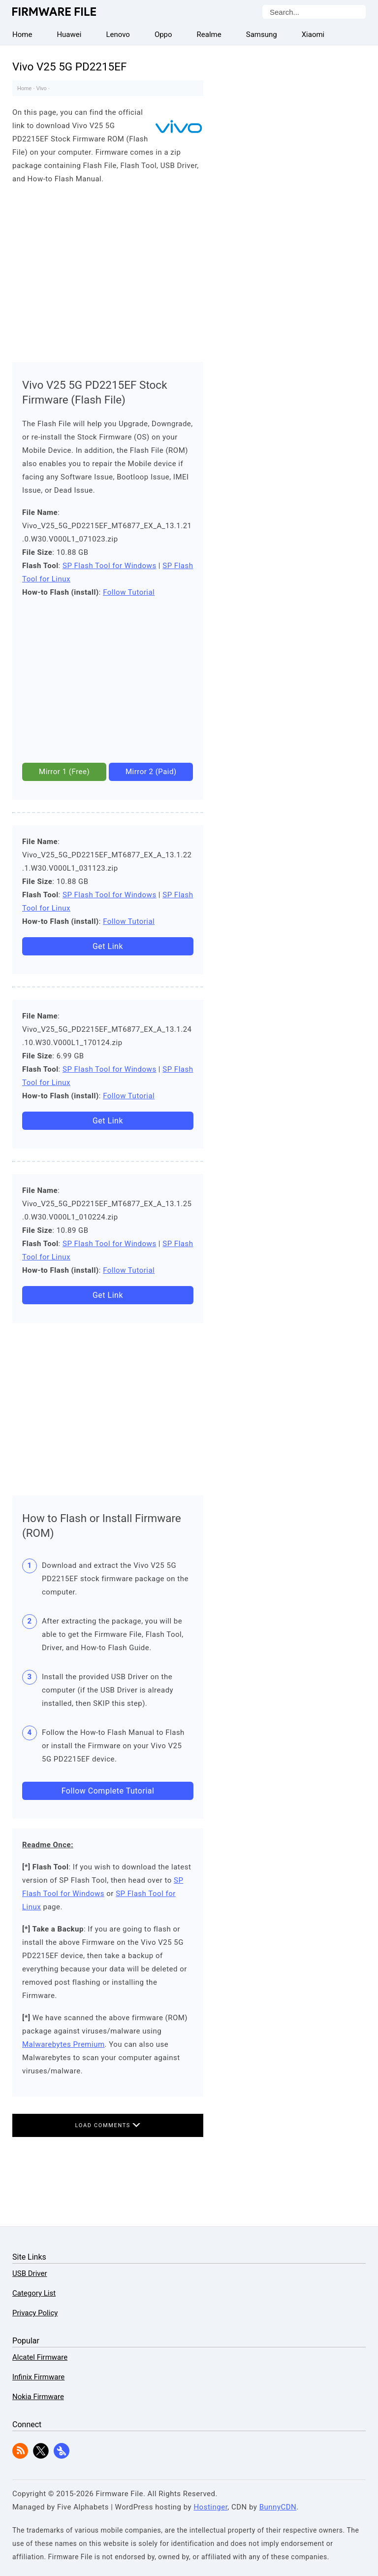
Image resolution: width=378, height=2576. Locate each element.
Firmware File (54, 11)
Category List (34, 2293)
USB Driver (29, 2273)
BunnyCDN (278, 2507)
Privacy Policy (35, 2312)
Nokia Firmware (38, 2396)
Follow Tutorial (129, 592)
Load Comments (108, 2125)
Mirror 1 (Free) (64, 771)
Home (24, 88)
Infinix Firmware (38, 2377)
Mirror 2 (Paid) (151, 771)
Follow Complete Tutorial (108, 1791)
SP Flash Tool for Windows (110, 565)
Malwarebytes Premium (63, 2044)
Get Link (108, 946)
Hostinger (210, 2507)
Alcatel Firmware (39, 2357)
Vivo (41, 88)
